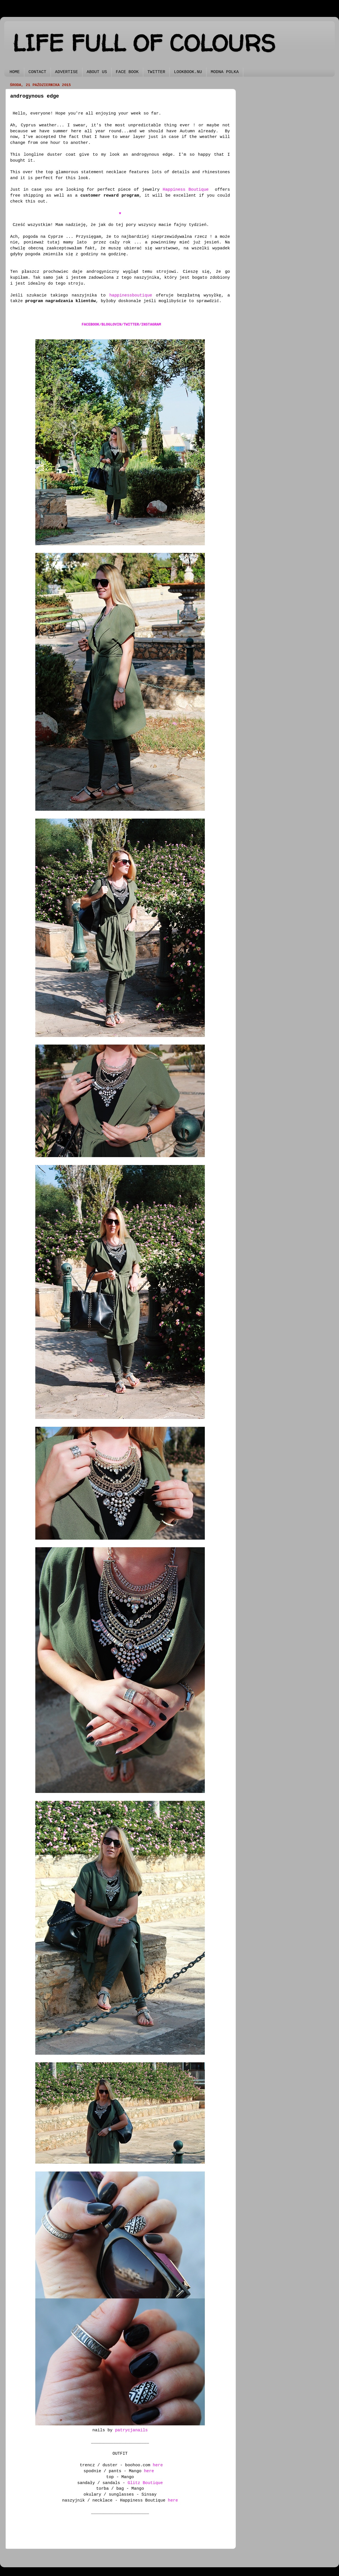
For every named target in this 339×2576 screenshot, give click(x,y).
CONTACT (37, 72)
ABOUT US (97, 72)
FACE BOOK (127, 72)
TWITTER (156, 72)
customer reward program (110, 195)
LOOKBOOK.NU (188, 72)
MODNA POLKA (225, 72)
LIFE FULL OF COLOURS (144, 43)
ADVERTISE (66, 72)
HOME (15, 72)
